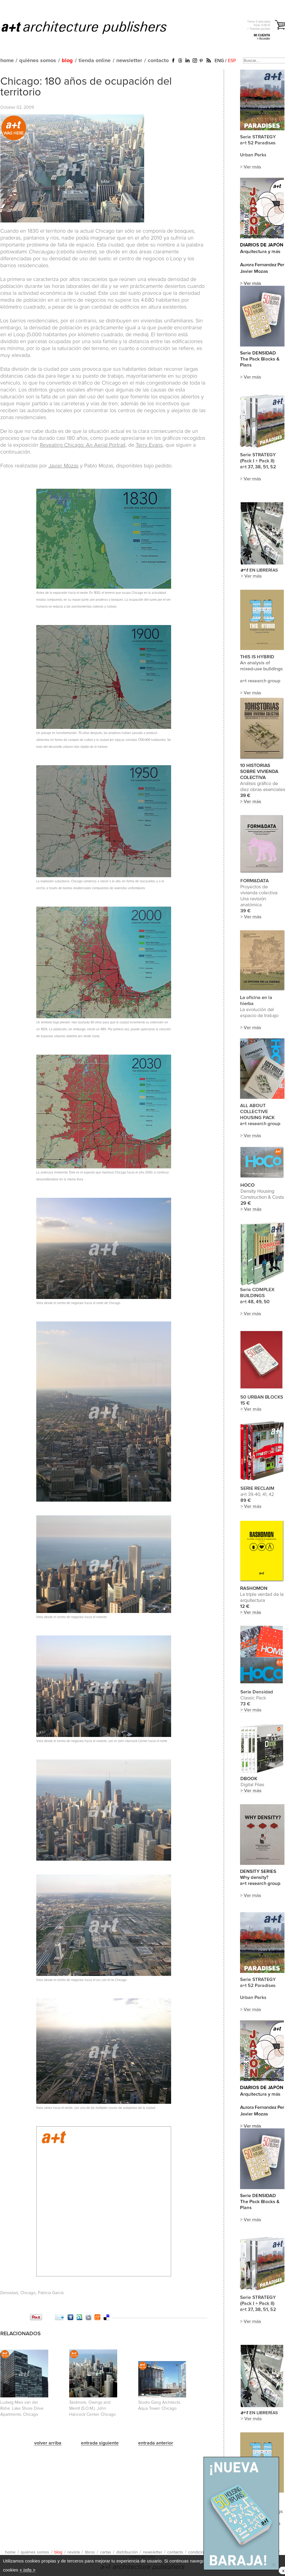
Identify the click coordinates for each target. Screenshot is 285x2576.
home (7, 60)
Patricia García (51, 2293)
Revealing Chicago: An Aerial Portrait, (83, 445)
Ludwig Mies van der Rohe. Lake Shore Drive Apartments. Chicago (21, 2408)
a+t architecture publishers (91, 27)
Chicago (27, 2293)
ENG (219, 60)
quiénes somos (37, 60)
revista (73, 2552)
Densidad (9, 2293)
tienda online (95, 60)
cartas (105, 2552)
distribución (127, 2552)
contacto (158, 60)
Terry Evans (149, 445)
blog (67, 60)
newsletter (129, 60)
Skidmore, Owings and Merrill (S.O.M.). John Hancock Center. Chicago (92, 2408)
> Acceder (263, 38)
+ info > (27, 2569)
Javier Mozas (64, 466)
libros (90, 2552)
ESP (232, 60)
